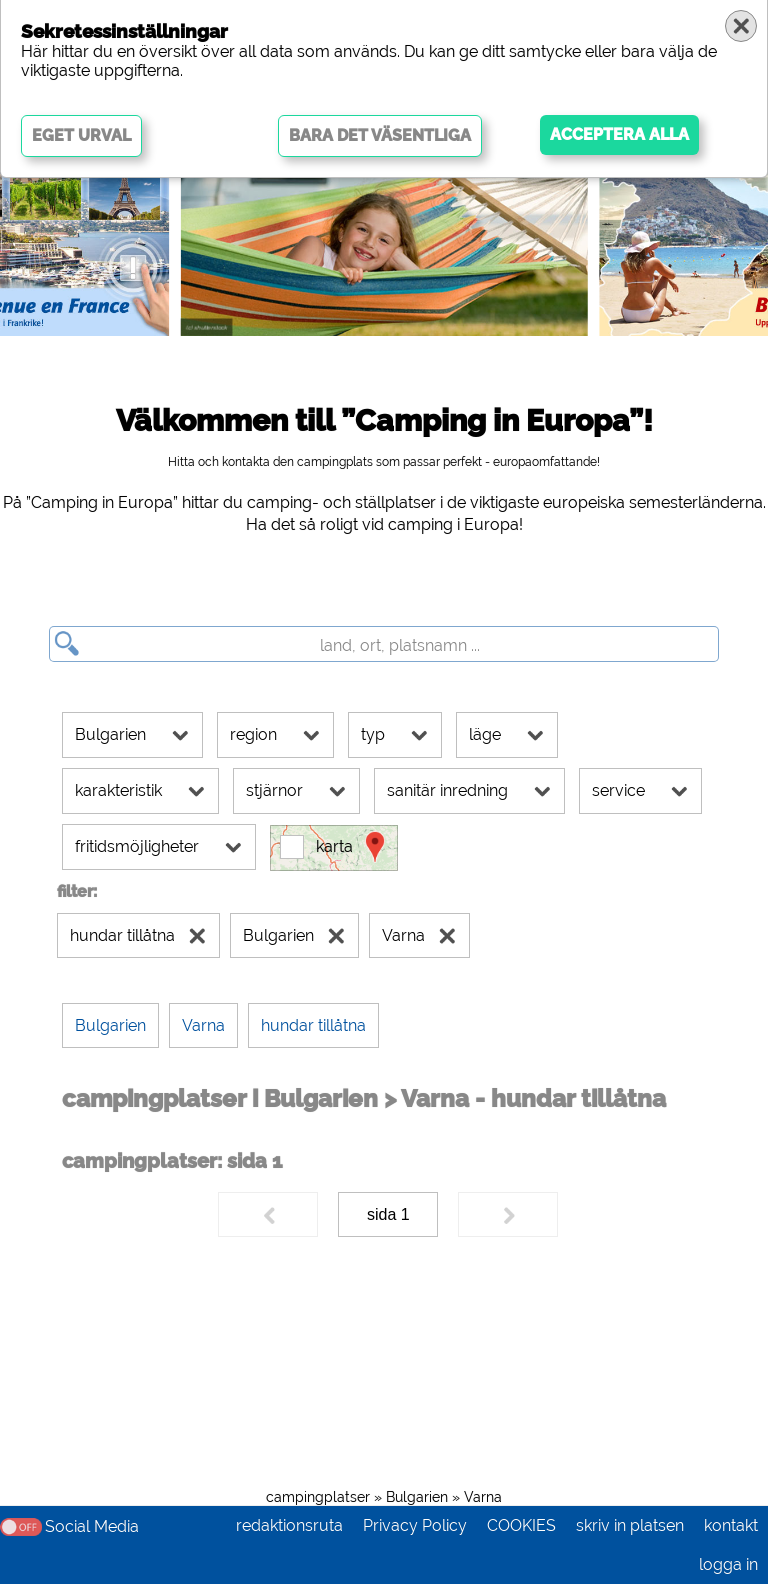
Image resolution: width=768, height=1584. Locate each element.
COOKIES (521, 1525)
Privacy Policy (415, 1525)
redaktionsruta (289, 1525)
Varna (483, 1497)
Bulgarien (417, 1497)
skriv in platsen (630, 1525)
